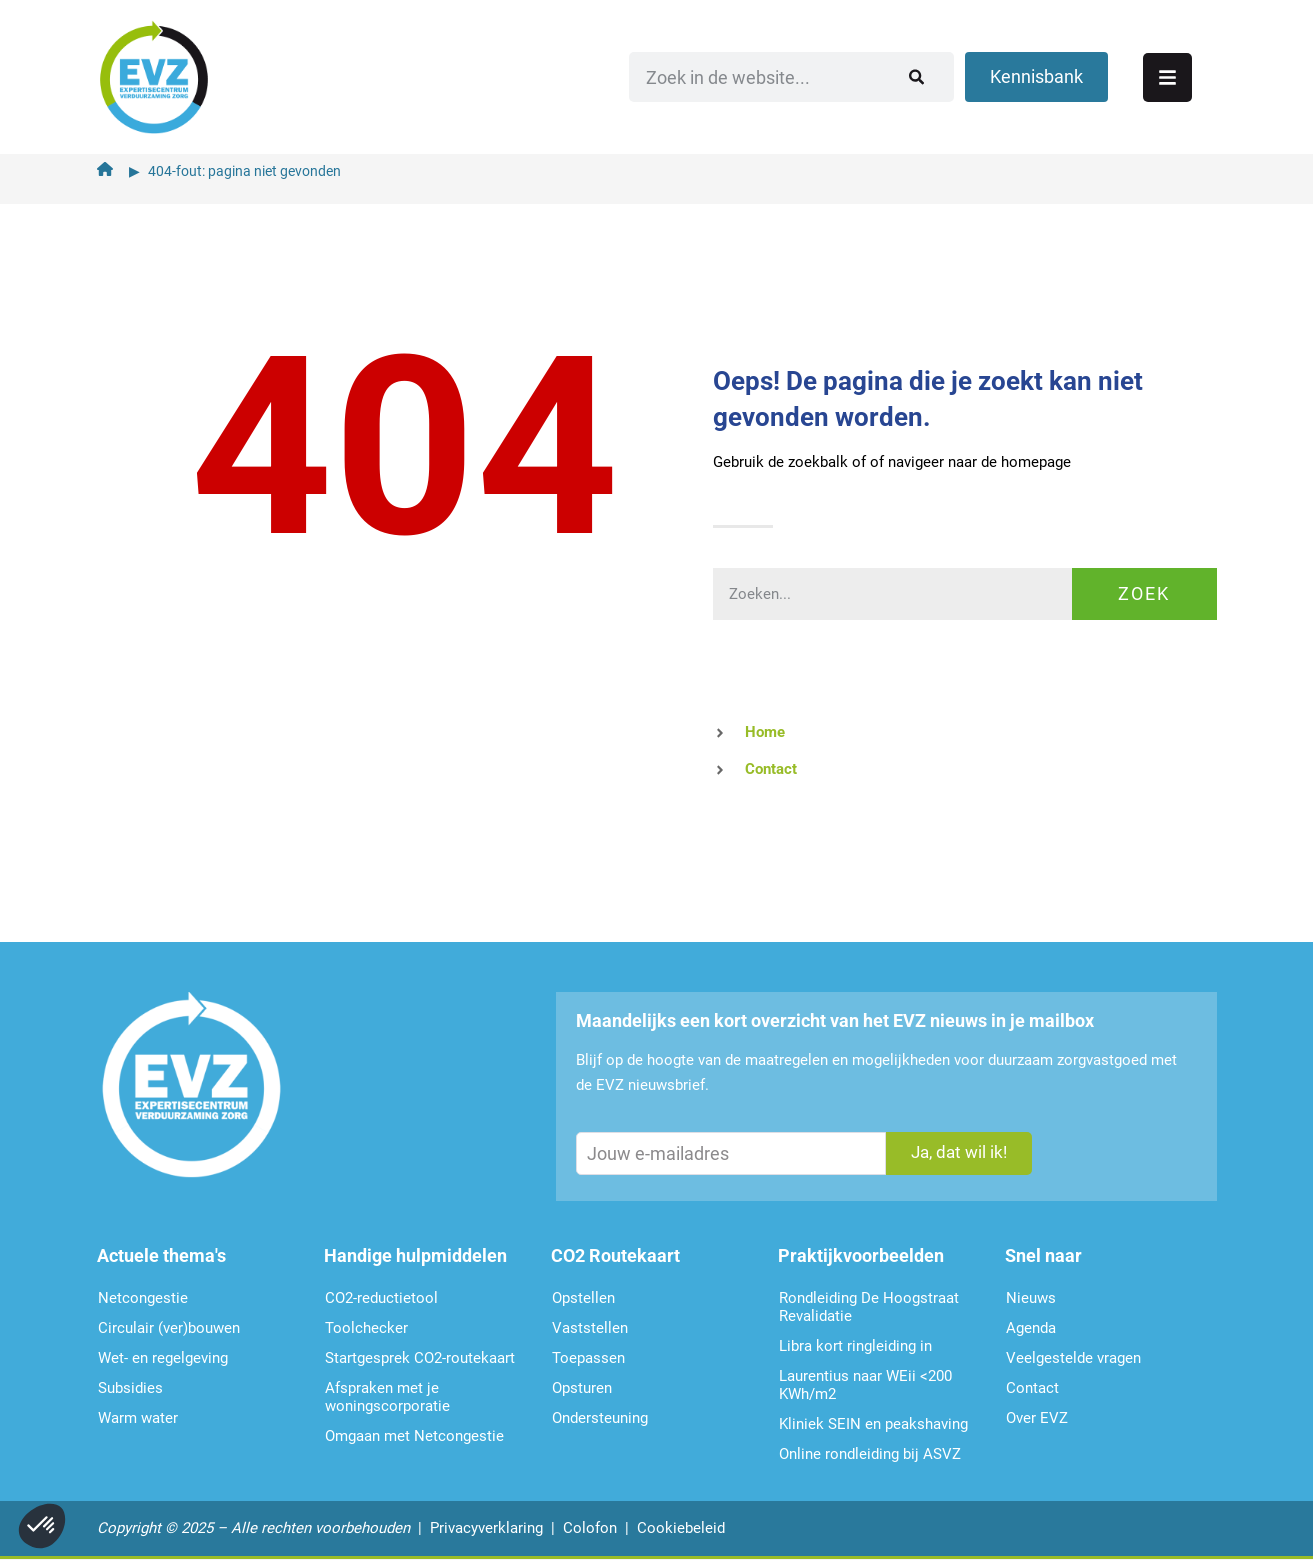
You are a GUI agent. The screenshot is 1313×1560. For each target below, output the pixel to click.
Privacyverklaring (486, 1528)
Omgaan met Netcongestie (414, 1436)
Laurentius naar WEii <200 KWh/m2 (865, 1385)
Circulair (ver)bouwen (169, 1328)
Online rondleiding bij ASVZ (870, 1454)
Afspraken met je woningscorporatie (387, 1397)
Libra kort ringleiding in (855, 1346)
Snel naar (1043, 1255)
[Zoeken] (965, 75)
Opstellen (583, 1298)
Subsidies (130, 1388)
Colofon (590, 1528)
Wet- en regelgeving (163, 1358)
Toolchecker (366, 1328)
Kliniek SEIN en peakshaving (873, 1424)
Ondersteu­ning (600, 1418)
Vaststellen (590, 1328)
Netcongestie (143, 1298)
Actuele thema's (161, 1255)
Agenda (1031, 1328)
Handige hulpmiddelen (415, 1255)
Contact (1032, 1388)
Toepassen (588, 1358)
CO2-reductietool (381, 1298)
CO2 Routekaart (615, 1255)
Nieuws (1031, 1298)
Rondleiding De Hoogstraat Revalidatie (869, 1307)
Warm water (138, 1418)
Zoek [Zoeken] (1144, 593)
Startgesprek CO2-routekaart (420, 1358)
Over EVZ (1037, 1418)
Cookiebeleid (681, 1528)
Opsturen (582, 1388)
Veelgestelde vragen (1073, 1358)
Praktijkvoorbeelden (861, 1255)
